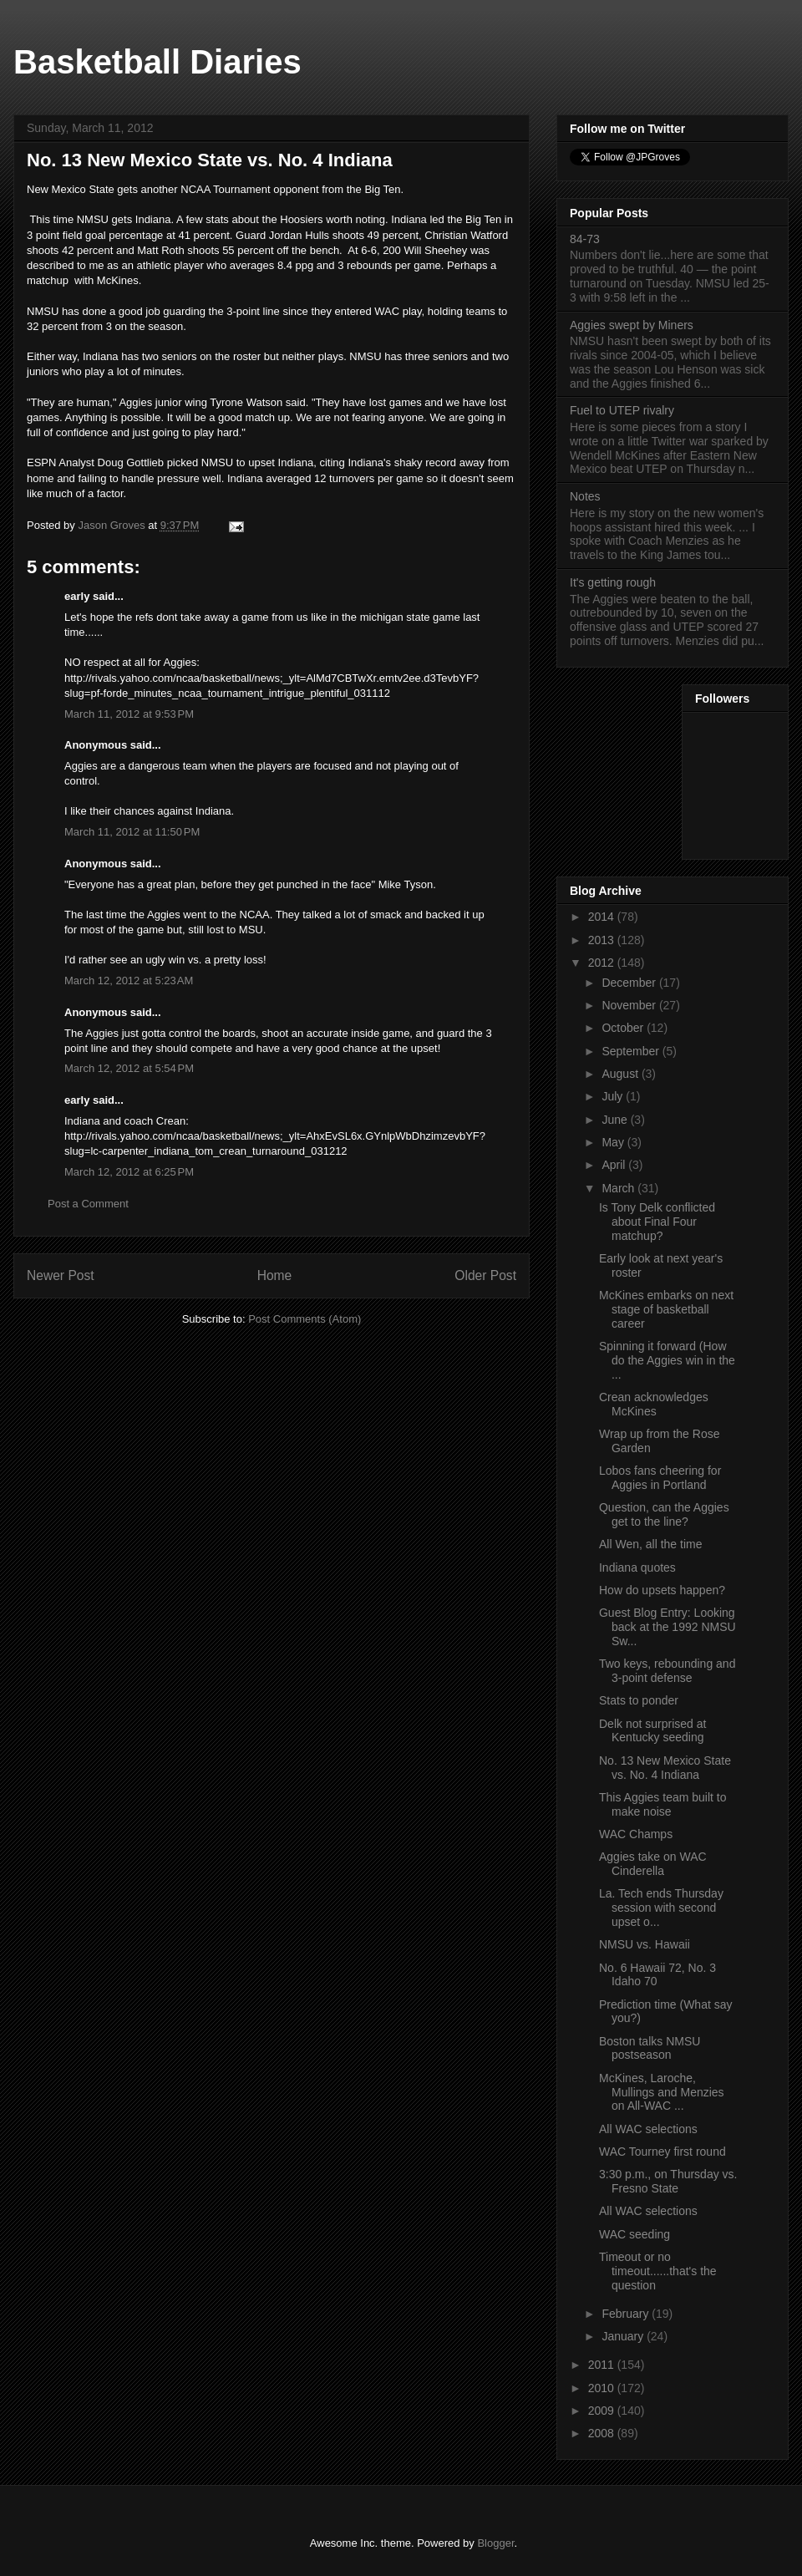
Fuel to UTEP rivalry (622, 410)
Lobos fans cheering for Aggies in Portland (660, 1477)
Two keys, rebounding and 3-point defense (667, 1670)
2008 (602, 2433)
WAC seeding (634, 2234)
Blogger (495, 2543)
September (632, 1051)
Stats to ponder (638, 1700)
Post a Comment (88, 1203)
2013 (602, 940)
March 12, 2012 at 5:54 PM (129, 1068)
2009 (602, 2410)
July (614, 1096)
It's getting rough (613, 582)
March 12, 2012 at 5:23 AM (128, 980)
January (624, 2336)
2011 (602, 2364)
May (614, 1142)
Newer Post (60, 1275)
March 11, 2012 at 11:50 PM (132, 832)
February (627, 2313)
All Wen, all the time (650, 1544)
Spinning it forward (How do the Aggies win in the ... (667, 1360)
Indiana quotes (637, 1567)
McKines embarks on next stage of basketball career (666, 1309)
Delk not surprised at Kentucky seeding (652, 1731)
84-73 (585, 239)
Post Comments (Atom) (304, 1319)
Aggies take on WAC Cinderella (653, 1863)
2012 (602, 962)
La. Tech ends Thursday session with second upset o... (661, 1907)
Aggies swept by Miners (631, 325)
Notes (585, 496)
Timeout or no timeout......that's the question (658, 2271)
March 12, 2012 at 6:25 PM (129, 1172)
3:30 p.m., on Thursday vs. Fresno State (668, 2181)
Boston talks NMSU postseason (649, 2048)
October (624, 1027)
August (621, 1073)
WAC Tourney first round (662, 2151)
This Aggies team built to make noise (663, 1804)
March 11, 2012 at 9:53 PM (129, 714)
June (616, 1119)
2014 (602, 916)
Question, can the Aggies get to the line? (664, 1514)
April (615, 1164)
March (619, 1188)
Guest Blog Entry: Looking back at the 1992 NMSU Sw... (667, 1627)
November (630, 1005)
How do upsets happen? (662, 1590)
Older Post (485, 1275)
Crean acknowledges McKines (653, 1404)
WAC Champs (636, 1834)
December (630, 982)
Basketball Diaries (157, 61)
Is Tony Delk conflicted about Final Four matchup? (657, 1221)
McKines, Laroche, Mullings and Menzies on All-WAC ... (661, 2092)
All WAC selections (648, 2129)
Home (274, 1275)
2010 (602, 2388)
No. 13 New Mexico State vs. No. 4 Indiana (665, 1767)
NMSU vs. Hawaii (644, 1944)
